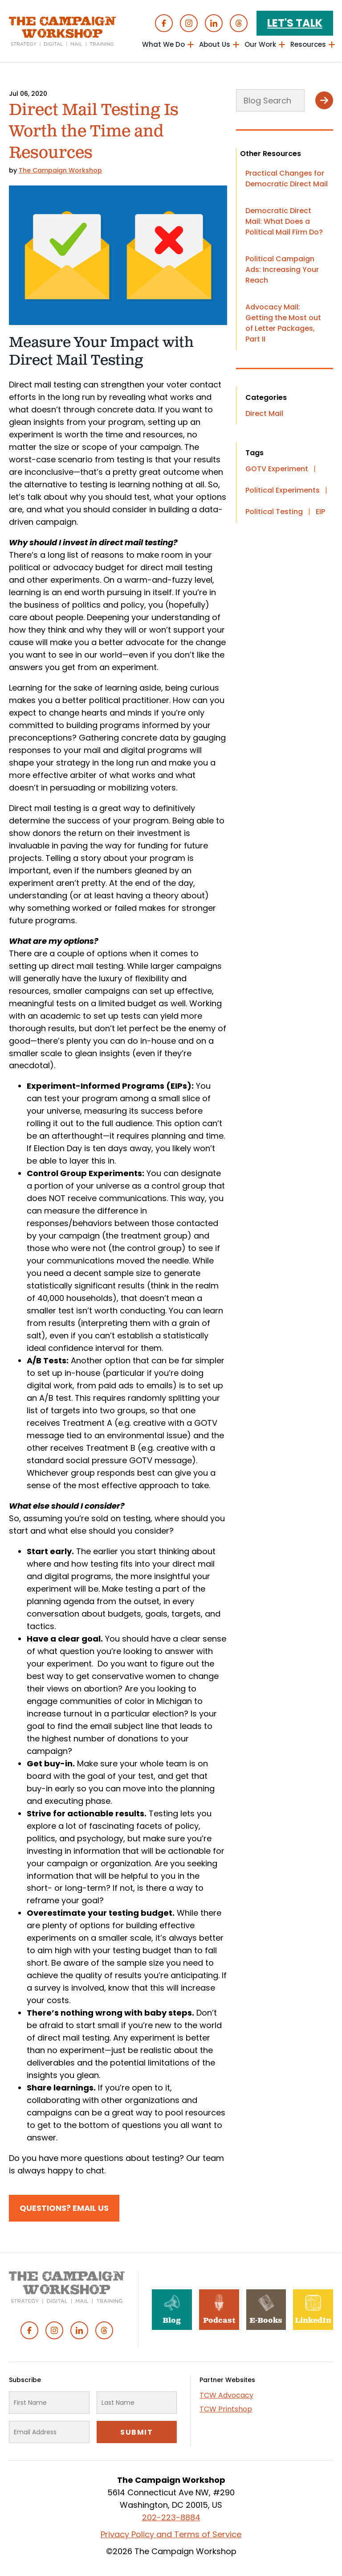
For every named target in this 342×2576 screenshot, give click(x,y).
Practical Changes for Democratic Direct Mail (286, 178)
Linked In (214, 23)
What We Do (163, 44)
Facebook (164, 23)
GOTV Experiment (276, 469)
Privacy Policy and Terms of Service (171, 2534)
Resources (308, 44)
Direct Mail (264, 413)
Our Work (260, 44)
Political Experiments (282, 490)
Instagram (189, 23)
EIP (320, 511)
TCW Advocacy (226, 2395)
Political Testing (274, 511)
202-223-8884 (171, 2517)
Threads (239, 23)
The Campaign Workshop (60, 170)
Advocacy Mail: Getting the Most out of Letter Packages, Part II (283, 323)
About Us (214, 44)
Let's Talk (294, 23)
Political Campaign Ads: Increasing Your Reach (282, 269)
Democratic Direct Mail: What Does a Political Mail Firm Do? (284, 221)
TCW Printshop (226, 2409)
